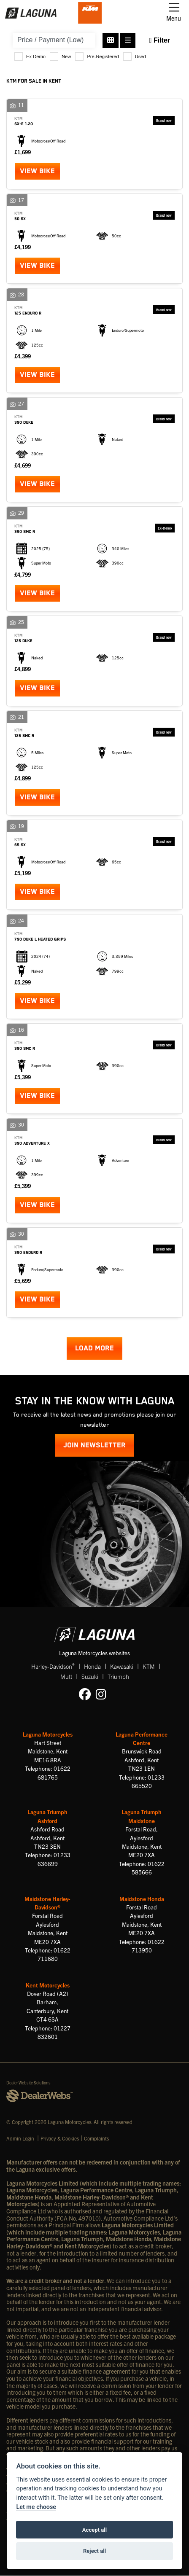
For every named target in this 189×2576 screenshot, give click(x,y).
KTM (149, 1666)
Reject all (94, 2551)
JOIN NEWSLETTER (94, 1445)
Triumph (118, 1676)
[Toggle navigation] (173, 13)
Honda (92, 1666)
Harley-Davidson (53, 1666)
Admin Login (20, 2138)
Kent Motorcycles (48, 1985)
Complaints (96, 2138)
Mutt (66, 1676)
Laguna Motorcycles (48, 1734)
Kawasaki (121, 1666)
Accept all (94, 2530)
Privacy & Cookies (59, 2138)
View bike (37, 171)
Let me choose (36, 2507)
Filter (159, 40)
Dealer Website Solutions (28, 2082)
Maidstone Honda (141, 1898)
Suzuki (89, 1676)
